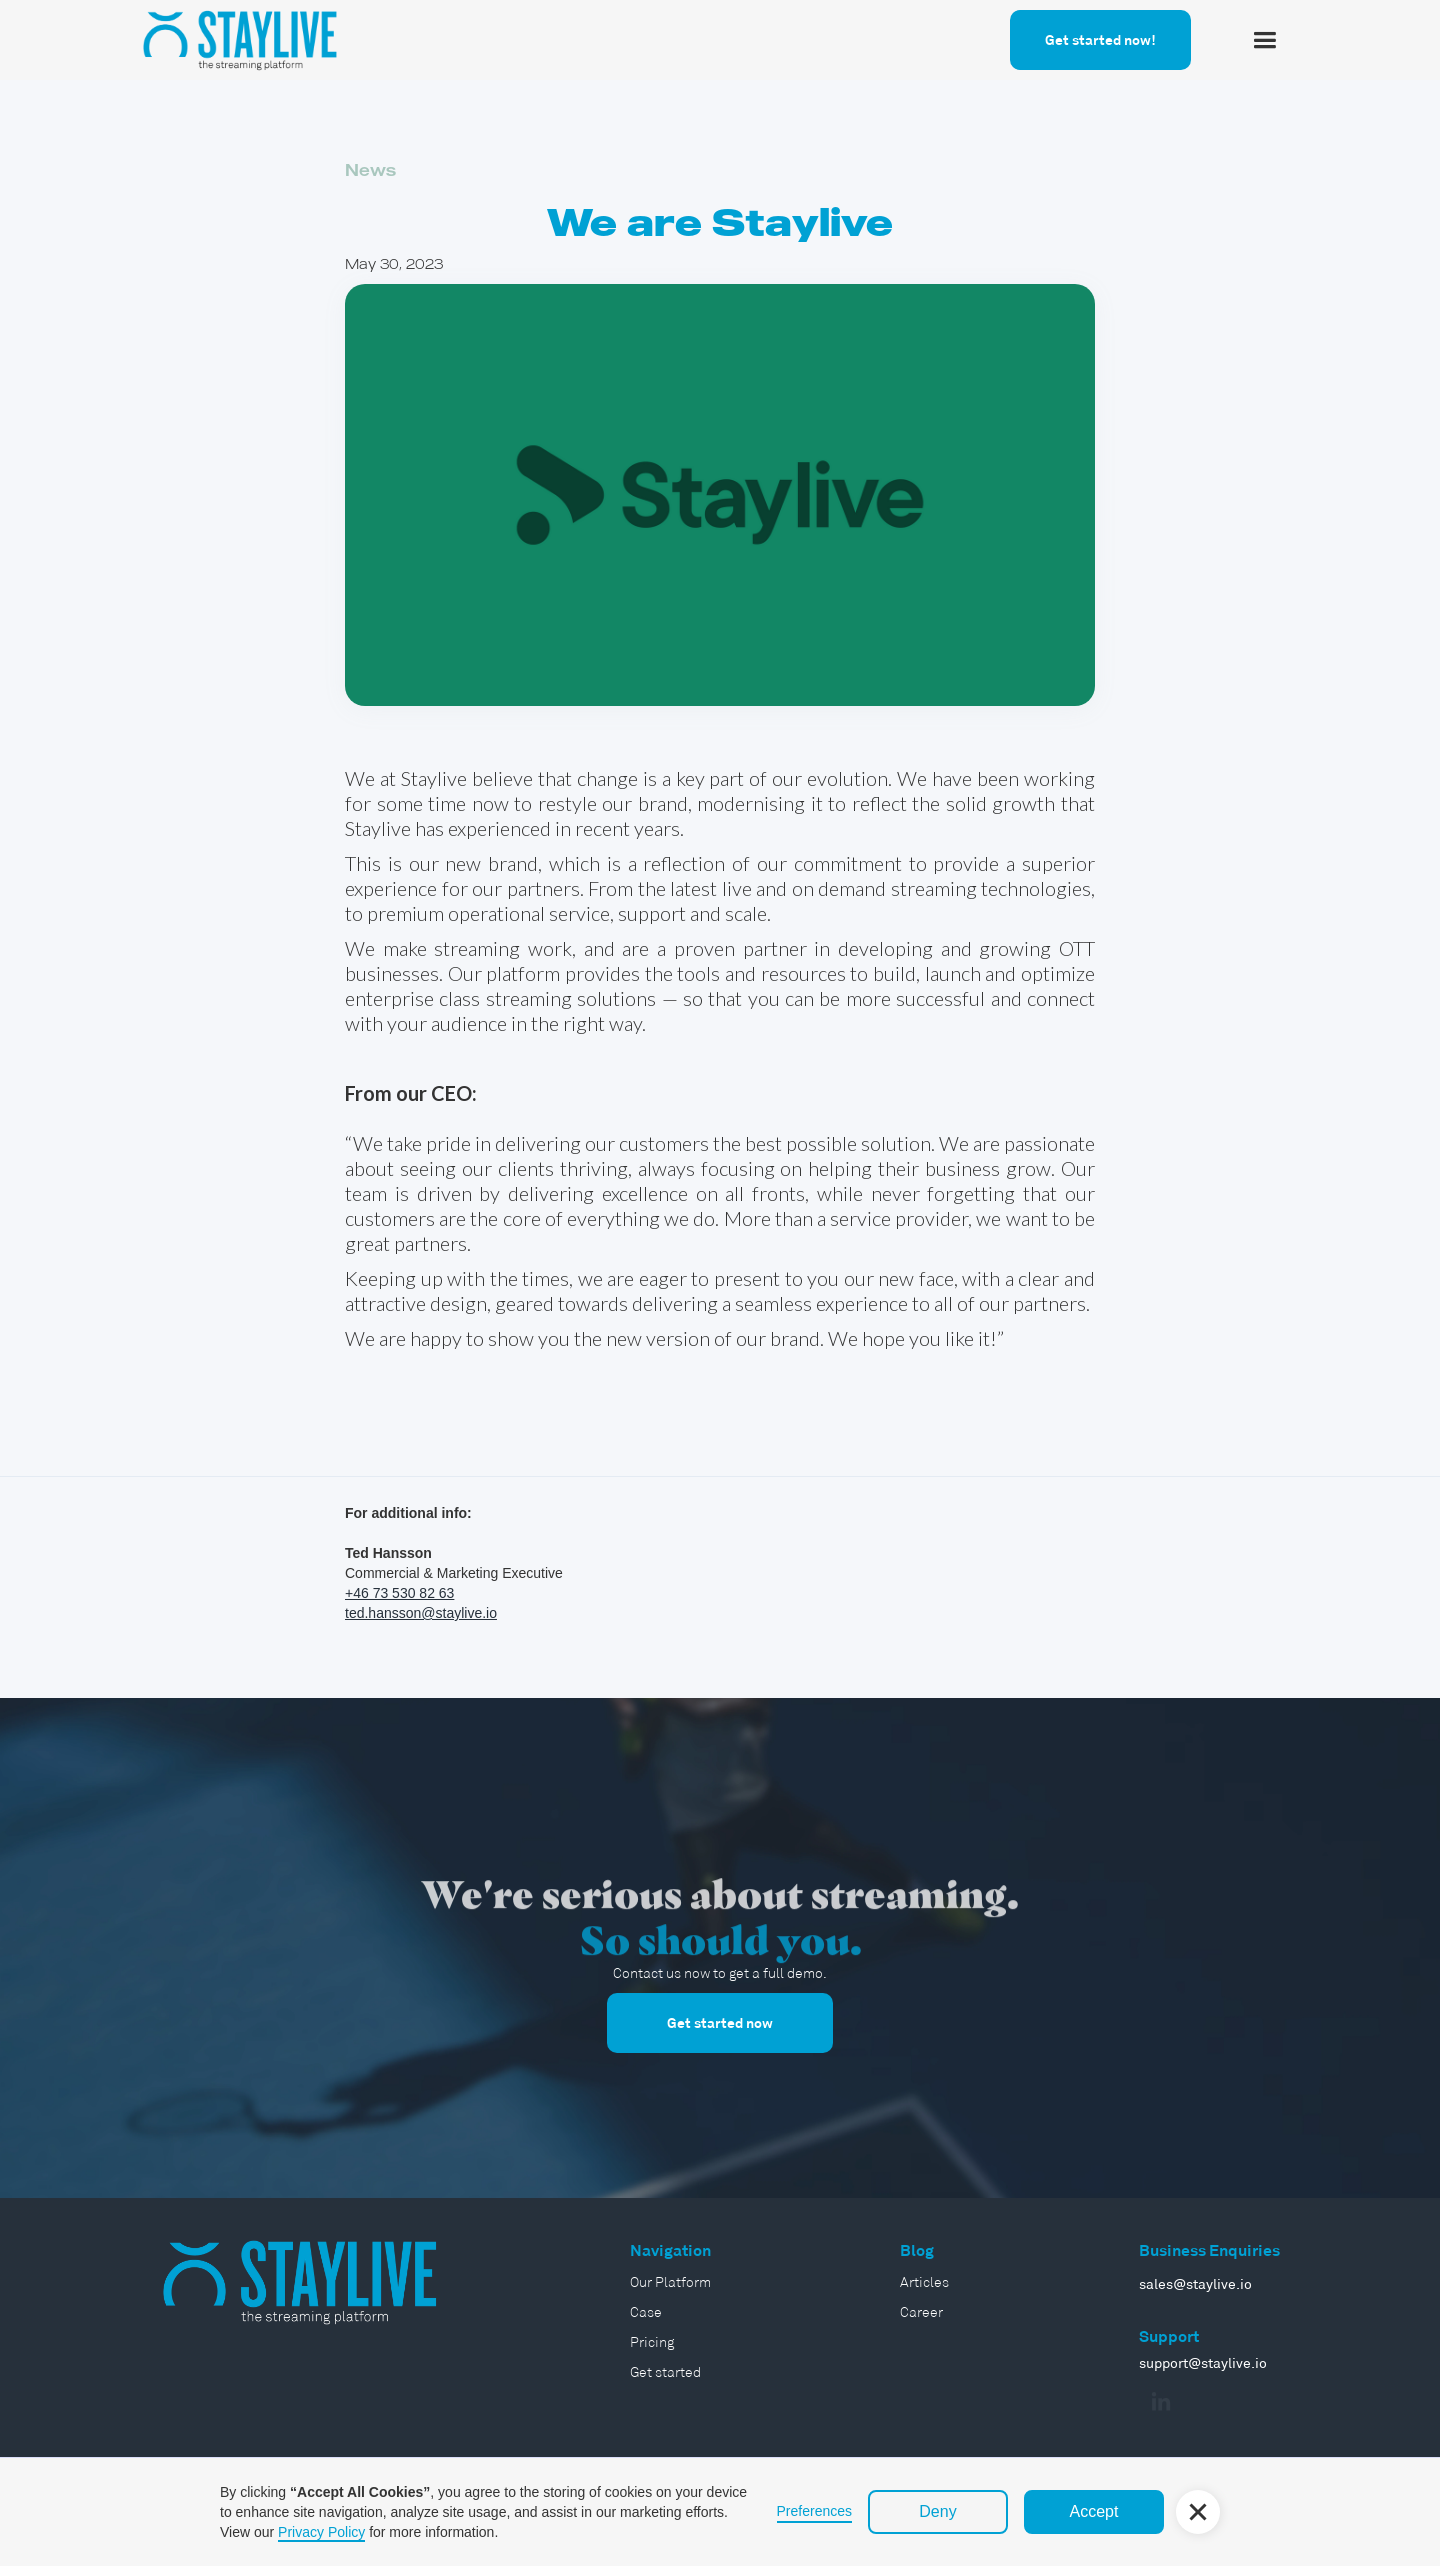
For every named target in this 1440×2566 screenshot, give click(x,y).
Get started (665, 2372)
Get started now (720, 2023)
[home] (240, 36)
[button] (1264, 40)
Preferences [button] (814, 2511)
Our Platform (670, 2282)
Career (921, 2312)
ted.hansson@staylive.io (421, 1613)
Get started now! (1100, 40)
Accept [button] (1094, 2511)
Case (646, 2312)
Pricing (652, 2342)
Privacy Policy (321, 2532)
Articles (924, 2282)
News (370, 170)
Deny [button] (937, 2511)
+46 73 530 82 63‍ (399, 1593)
